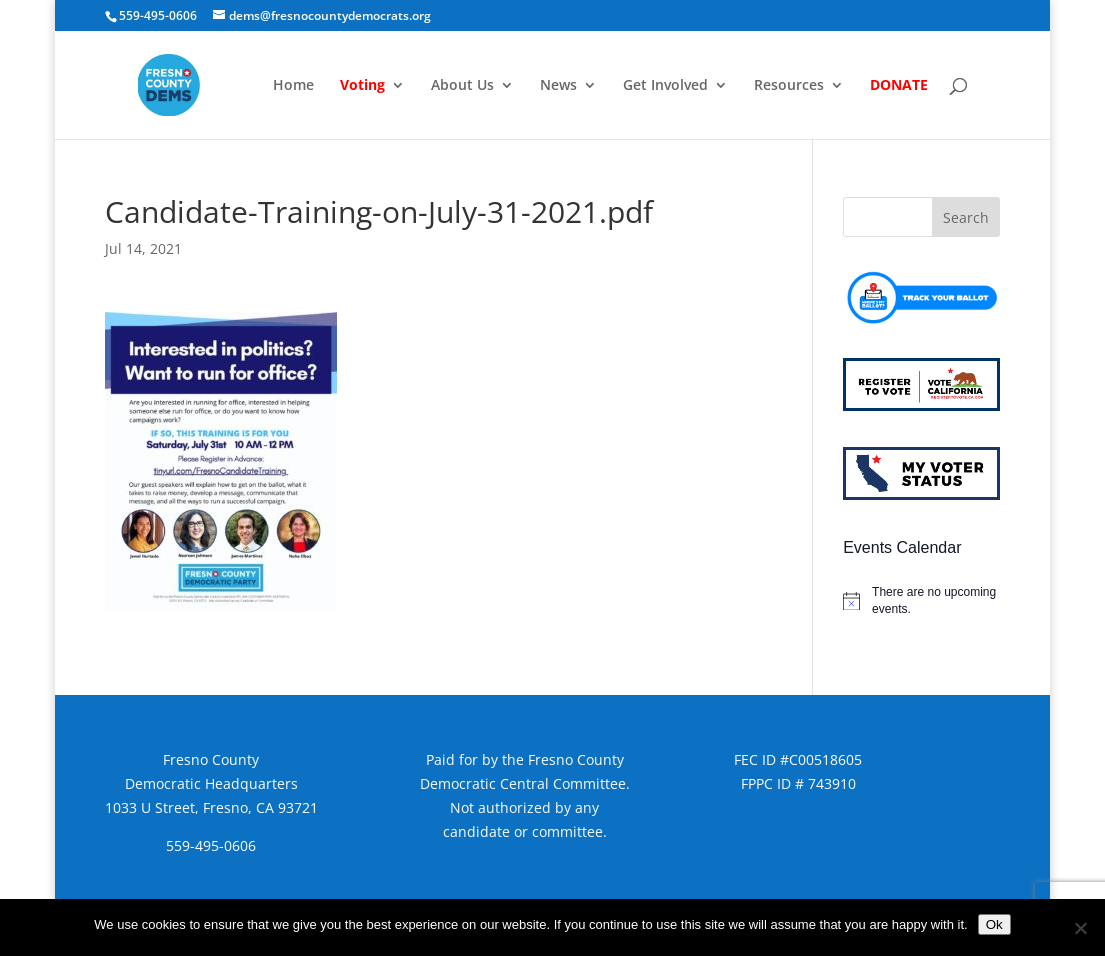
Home (293, 86)
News (558, 86)
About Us (462, 86)
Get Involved (665, 86)
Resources (789, 86)
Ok (994, 924)
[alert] (921, 600)
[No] (1080, 928)
